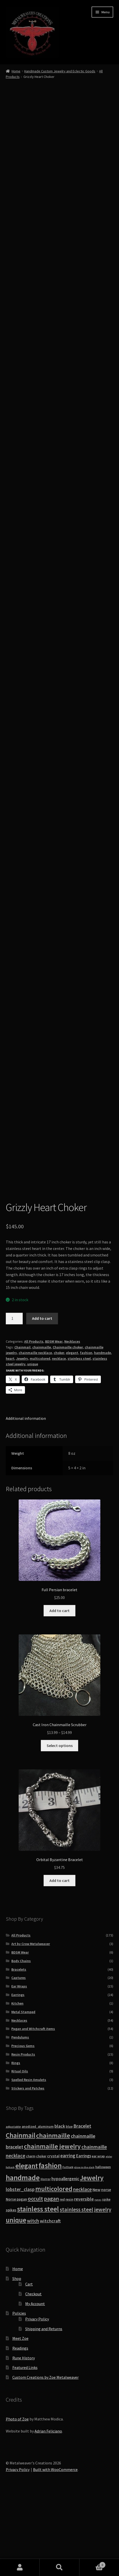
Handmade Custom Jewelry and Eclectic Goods (59, 71)
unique (32, 1441)
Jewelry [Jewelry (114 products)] (92, 2255)
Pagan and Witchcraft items (33, 2106)
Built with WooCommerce (55, 2547)
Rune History (23, 2435)
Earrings (17, 2072)
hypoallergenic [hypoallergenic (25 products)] (65, 2256)
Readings (20, 2425)
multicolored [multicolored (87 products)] (53, 2266)
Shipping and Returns (43, 2406)
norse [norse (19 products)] (106, 2267)
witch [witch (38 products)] (33, 2298)
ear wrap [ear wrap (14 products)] (98, 2234)
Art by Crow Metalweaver (30, 2021)
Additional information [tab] (26, 1495)
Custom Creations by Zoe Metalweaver (45, 2454)
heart (10, 1436)
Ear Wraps (19, 2064)
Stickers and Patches (27, 2166)
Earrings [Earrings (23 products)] (83, 2233)
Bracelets (18, 2047)
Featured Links (25, 2445)
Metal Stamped (23, 2089)
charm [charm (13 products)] (30, 2234)
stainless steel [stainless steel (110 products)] (38, 2286)
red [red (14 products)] (62, 2277)
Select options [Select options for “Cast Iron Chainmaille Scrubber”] (60, 1823)
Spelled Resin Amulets (28, 2157)
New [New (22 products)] (96, 2267)
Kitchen (17, 2081)
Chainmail (22, 1425)
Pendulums (20, 2115)
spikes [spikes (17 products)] (11, 2287)
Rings (15, 2140)
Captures (18, 2055)
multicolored (40, 1436)
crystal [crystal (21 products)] (53, 2233)
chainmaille (41, 1425)
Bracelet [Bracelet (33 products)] (82, 2204)
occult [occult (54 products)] (35, 2276)
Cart (29, 2361)
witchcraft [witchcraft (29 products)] (50, 2298)
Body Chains (21, 2038)
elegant (72, 1430)
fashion (86, 1430)
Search (59, 2567)
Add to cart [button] (59, 1688)
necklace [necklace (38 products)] (82, 2267)
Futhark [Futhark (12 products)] (68, 2245)
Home (16, 71)
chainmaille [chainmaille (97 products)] (53, 2213)
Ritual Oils (19, 2149)
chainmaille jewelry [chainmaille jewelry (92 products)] (52, 2224)
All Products (33, 1419)
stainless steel (79, 1436)
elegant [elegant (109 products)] (26, 2243)
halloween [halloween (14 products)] (103, 2245)
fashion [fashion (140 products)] (50, 2243)
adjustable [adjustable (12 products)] (13, 2204)
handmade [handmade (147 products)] (23, 2255)
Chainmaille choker (68, 1425)
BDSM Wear (54, 1419)
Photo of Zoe (17, 2496)
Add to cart (42, 1395)
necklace (59, 1436)
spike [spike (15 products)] (106, 2277)
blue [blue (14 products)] (69, 2204)
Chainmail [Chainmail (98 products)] (20, 2213)
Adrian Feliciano (48, 2508)
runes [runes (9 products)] (98, 2277)
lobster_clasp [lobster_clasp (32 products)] (20, 2267)
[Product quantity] (14, 1396)
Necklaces (72, 1419)
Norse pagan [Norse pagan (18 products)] (16, 2276)
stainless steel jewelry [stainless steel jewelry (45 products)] (85, 2287)
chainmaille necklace (35, 1430)
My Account (35, 2381)
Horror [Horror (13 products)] (46, 2257)
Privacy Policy (37, 2396)
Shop (16, 2356)
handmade (102, 1430)
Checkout (33, 2371)
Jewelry (22, 1436)
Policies (19, 2390)
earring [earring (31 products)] (67, 2233)
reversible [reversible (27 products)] (84, 2276)
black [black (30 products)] (59, 2204)
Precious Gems (23, 2123)
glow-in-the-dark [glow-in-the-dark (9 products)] (84, 2245)
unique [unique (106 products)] (16, 2297)
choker (59, 1430)
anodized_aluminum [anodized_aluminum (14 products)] (38, 2204)
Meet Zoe (20, 2415)
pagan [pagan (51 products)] (51, 2276)
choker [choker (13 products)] (41, 2234)
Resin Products (23, 2132)
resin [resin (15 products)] (69, 2277)
